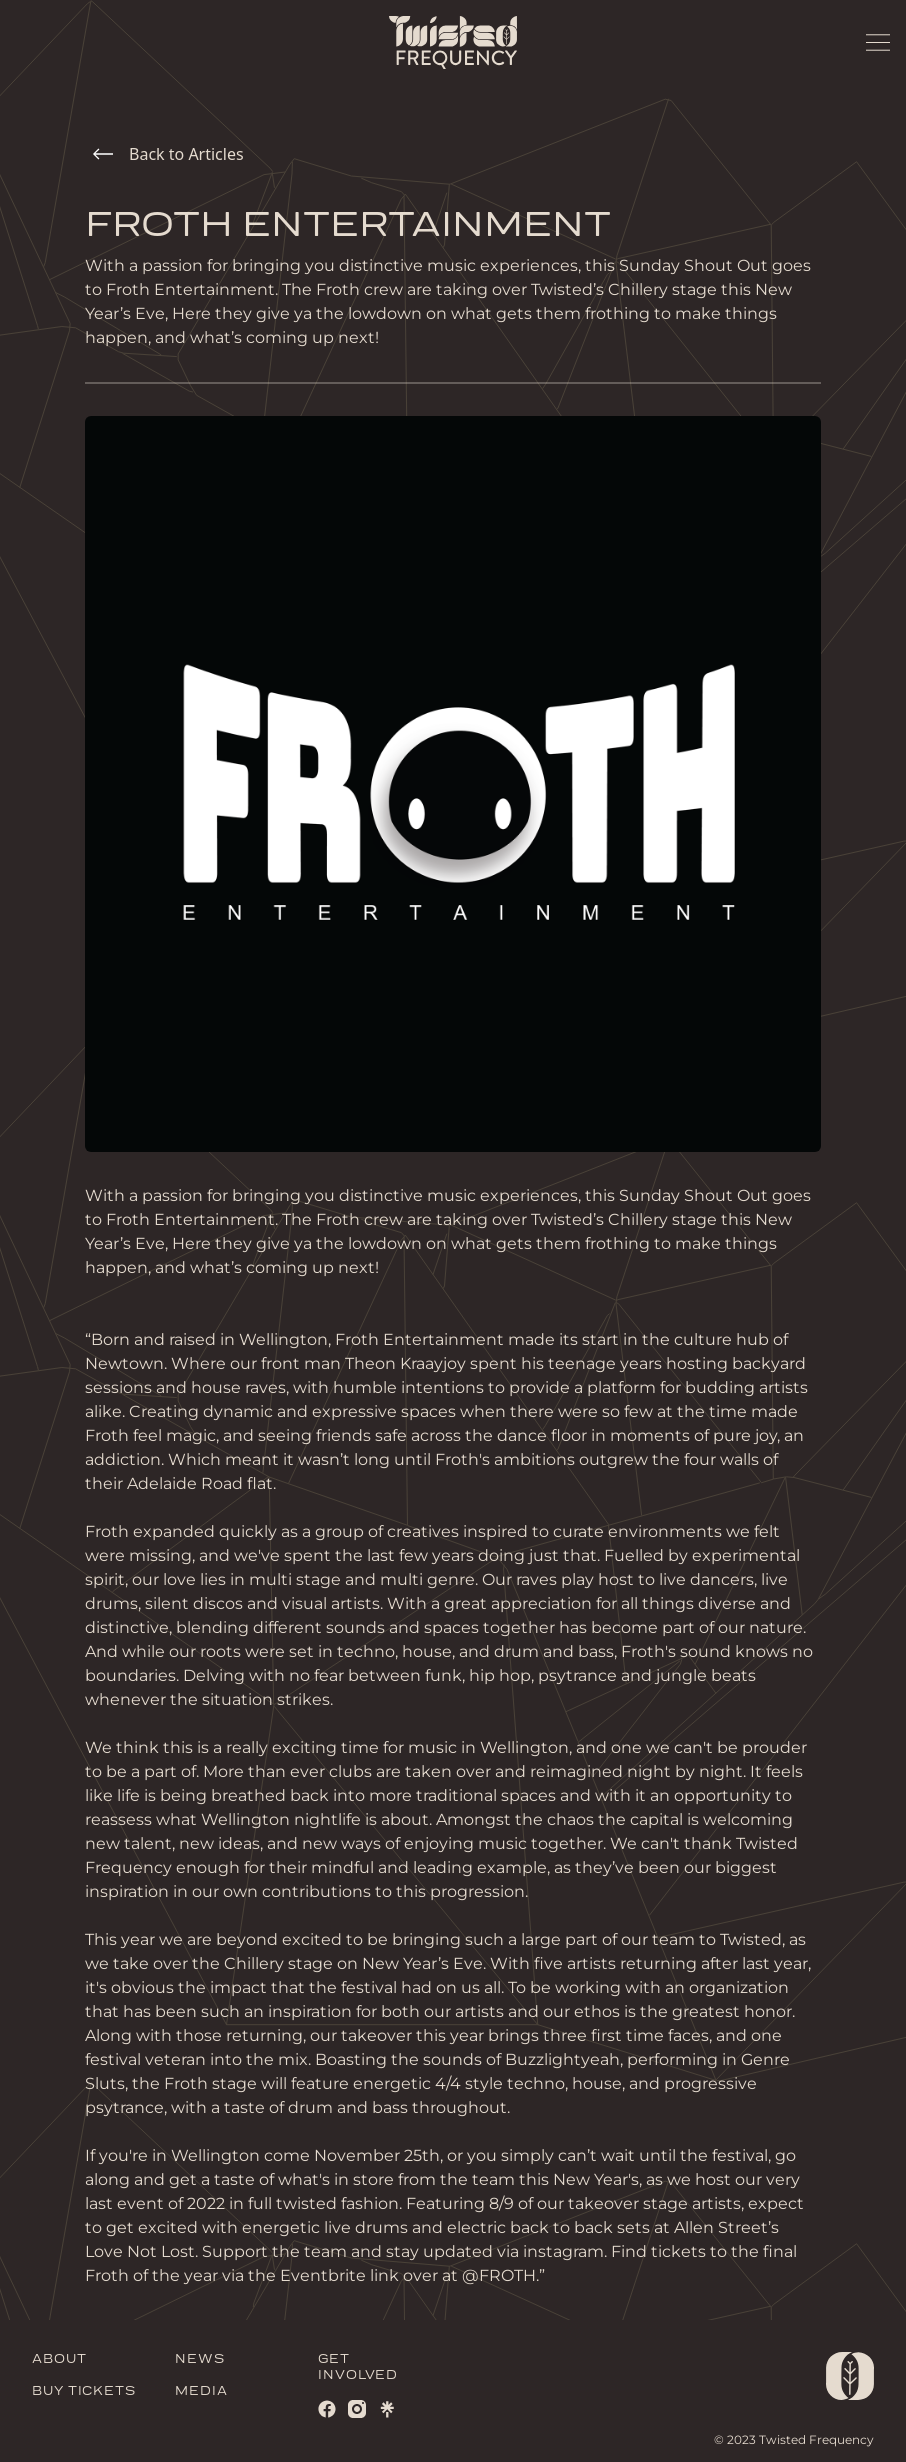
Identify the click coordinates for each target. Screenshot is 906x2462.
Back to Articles (168, 154)
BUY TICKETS (84, 2391)
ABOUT (59, 2359)
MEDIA (201, 2391)
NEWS (200, 2359)
